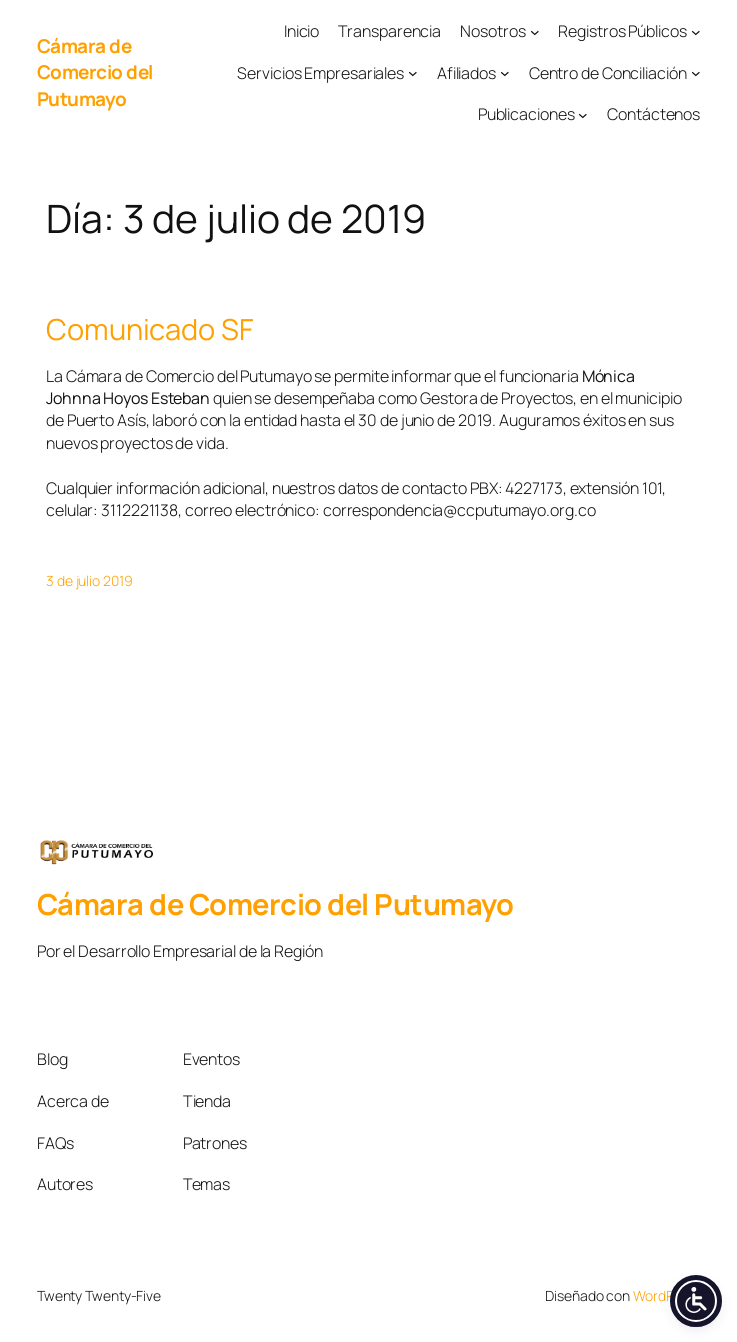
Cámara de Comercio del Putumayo (95, 72)
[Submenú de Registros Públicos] (696, 31)
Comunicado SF (150, 329)
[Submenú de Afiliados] (505, 73)
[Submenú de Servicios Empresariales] (413, 73)
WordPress (666, 1295)
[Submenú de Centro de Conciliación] (696, 73)
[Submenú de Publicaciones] (583, 115)
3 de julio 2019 (89, 580)
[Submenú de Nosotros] (535, 31)
